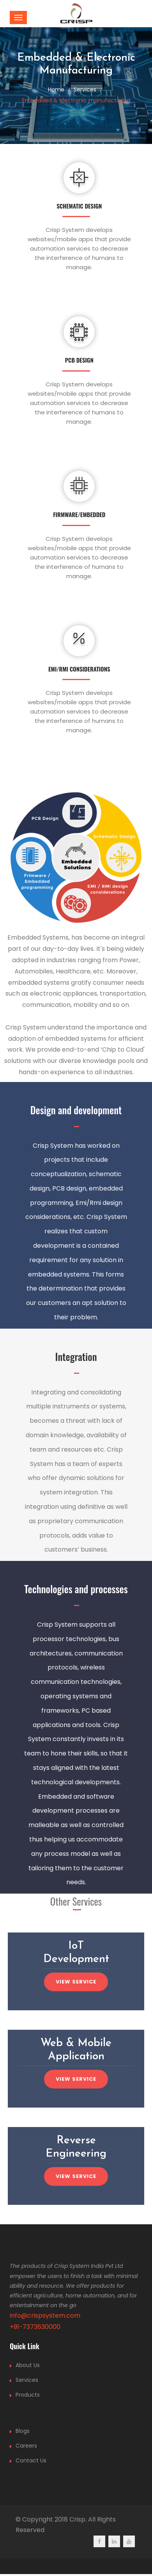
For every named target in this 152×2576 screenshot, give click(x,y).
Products (28, 2395)
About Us (28, 2365)
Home (56, 89)
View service (76, 1981)
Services (27, 2380)
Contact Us (31, 2460)
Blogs (23, 2431)
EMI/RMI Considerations (79, 669)
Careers (26, 2446)
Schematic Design (79, 206)
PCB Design (79, 360)
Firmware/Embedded (79, 514)
